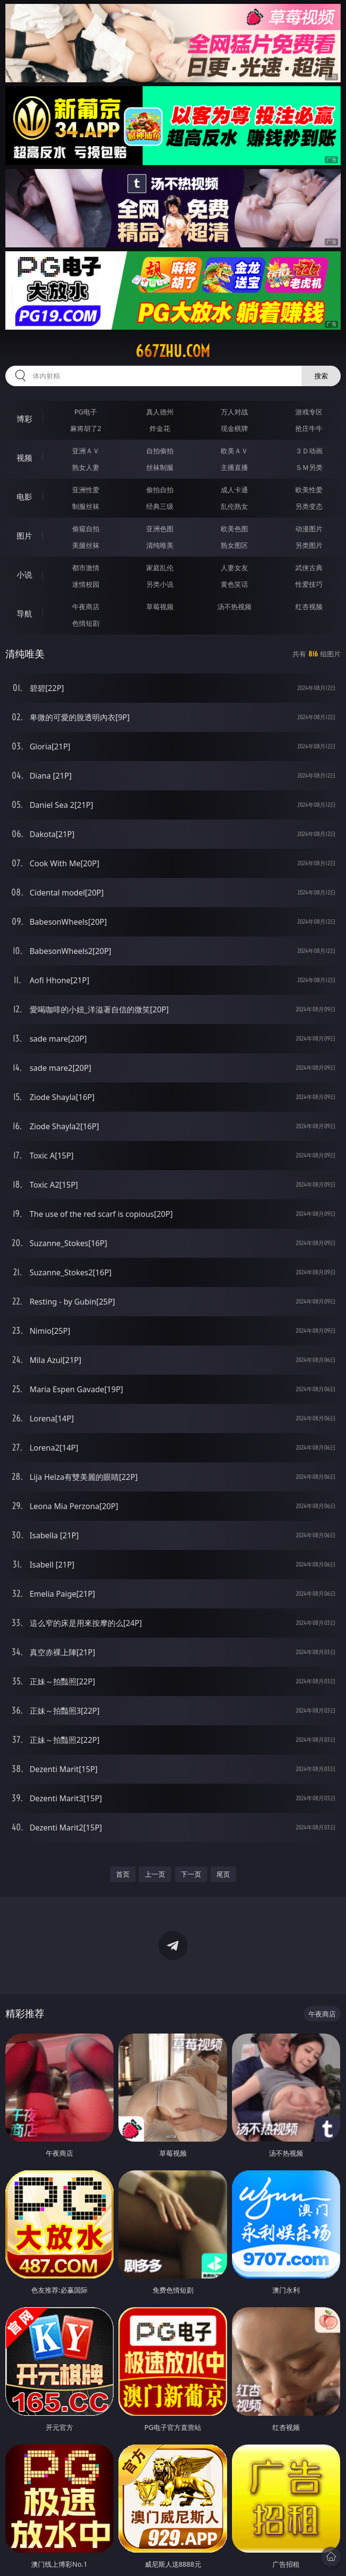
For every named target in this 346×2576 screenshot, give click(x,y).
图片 (24, 535)
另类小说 (159, 584)
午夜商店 (85, 606)
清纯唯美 (159, 545)
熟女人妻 (85, 467)
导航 (24, 613)
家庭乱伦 (159, 567)
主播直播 (234, 467)
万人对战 (234, 411)
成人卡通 (234, 489)
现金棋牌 (234, 428)
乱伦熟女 (234, 506)
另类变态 (309, 506)
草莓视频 (159, 606)
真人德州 (159, 411)
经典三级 (159, 506)
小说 (24, 574)
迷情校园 (85, 584)
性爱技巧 (309, 584)
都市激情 (85, 567)
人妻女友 (234, 567)
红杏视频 (309, 606)
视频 (24, 457)
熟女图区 (234, 545)
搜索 (321, 375)
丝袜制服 (159, 467)
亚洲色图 (159, 528)
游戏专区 (309, 411)
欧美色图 (234, 528)
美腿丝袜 (85, 545)
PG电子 (85, 411)
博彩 (24, 418)
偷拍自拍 (159, 489)
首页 (123, 1874)
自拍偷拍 (159, 450)
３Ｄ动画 (309, 450)
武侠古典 (309, 567)
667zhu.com (172, 351)
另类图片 (309, 545)
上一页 (155, 1874)
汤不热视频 (234, 606)
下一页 (191, 1874)
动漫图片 (309, 528)
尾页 (223, 1874)
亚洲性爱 (85, 489)
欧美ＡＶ (234, 450)
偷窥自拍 (85, 528)
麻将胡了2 (85, 428)
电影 (24, 496)
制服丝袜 (85, 506)
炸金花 (160, 428)
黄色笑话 (234, 584)
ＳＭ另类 (309, 467)
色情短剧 (85, 623)
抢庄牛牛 (309, 428)
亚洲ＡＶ (85, 450)
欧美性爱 (309, 489)
